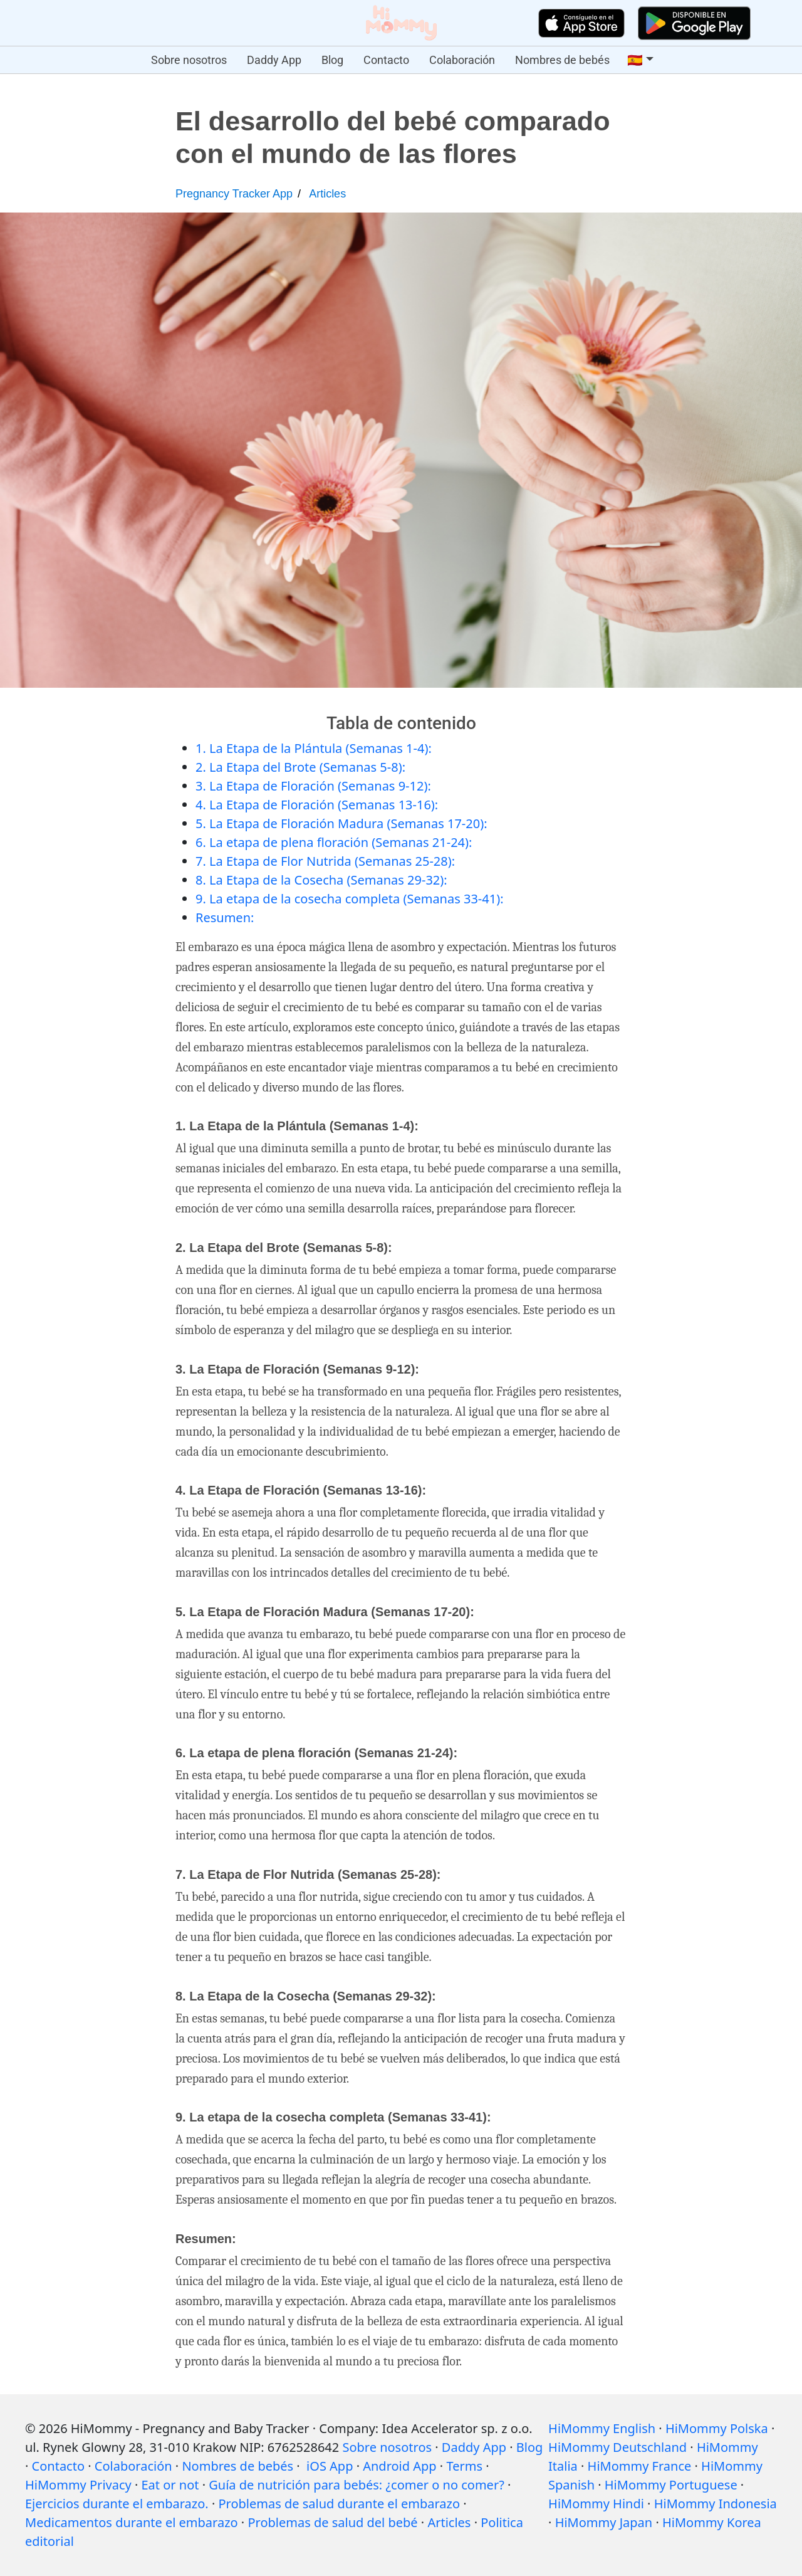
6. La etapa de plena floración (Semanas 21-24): (333, 842)
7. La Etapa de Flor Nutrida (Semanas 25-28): (325, 861)
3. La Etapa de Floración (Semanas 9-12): (313, 785)
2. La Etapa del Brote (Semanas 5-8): (300, 767)
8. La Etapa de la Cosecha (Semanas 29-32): (321, 879)
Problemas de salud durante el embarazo (339, 2503)
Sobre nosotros (189, 59)
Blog (332, 59)
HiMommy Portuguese (671, 2484)
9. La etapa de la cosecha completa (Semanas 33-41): (349, 898)
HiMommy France (640, 2466)
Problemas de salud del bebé (332, 2522)
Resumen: (224, 917)
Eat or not (170, 2484)
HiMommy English (601, 2428)
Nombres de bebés (562, 59)
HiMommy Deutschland (617, 2447)
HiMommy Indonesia (715, 2503)
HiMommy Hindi (596, 2503)
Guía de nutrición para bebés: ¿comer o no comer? (356, 2484)
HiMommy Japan (604, 2522)
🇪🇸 (635, 60)
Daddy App (274, 59)
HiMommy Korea (711, 2522)
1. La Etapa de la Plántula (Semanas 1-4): (313, 748)
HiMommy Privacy (78, 2484)
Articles (327, 193)
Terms (464, 2466)
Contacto (386, 59)
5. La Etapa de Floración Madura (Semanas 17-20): (341, 823)
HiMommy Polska (716, 2428)
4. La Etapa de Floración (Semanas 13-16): (316, 804)
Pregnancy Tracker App (234, 193)
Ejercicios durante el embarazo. (117, 2503)
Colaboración (462, 59)
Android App (399, 2466)
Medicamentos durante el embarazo (131, 2522)
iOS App (329, 2466)
